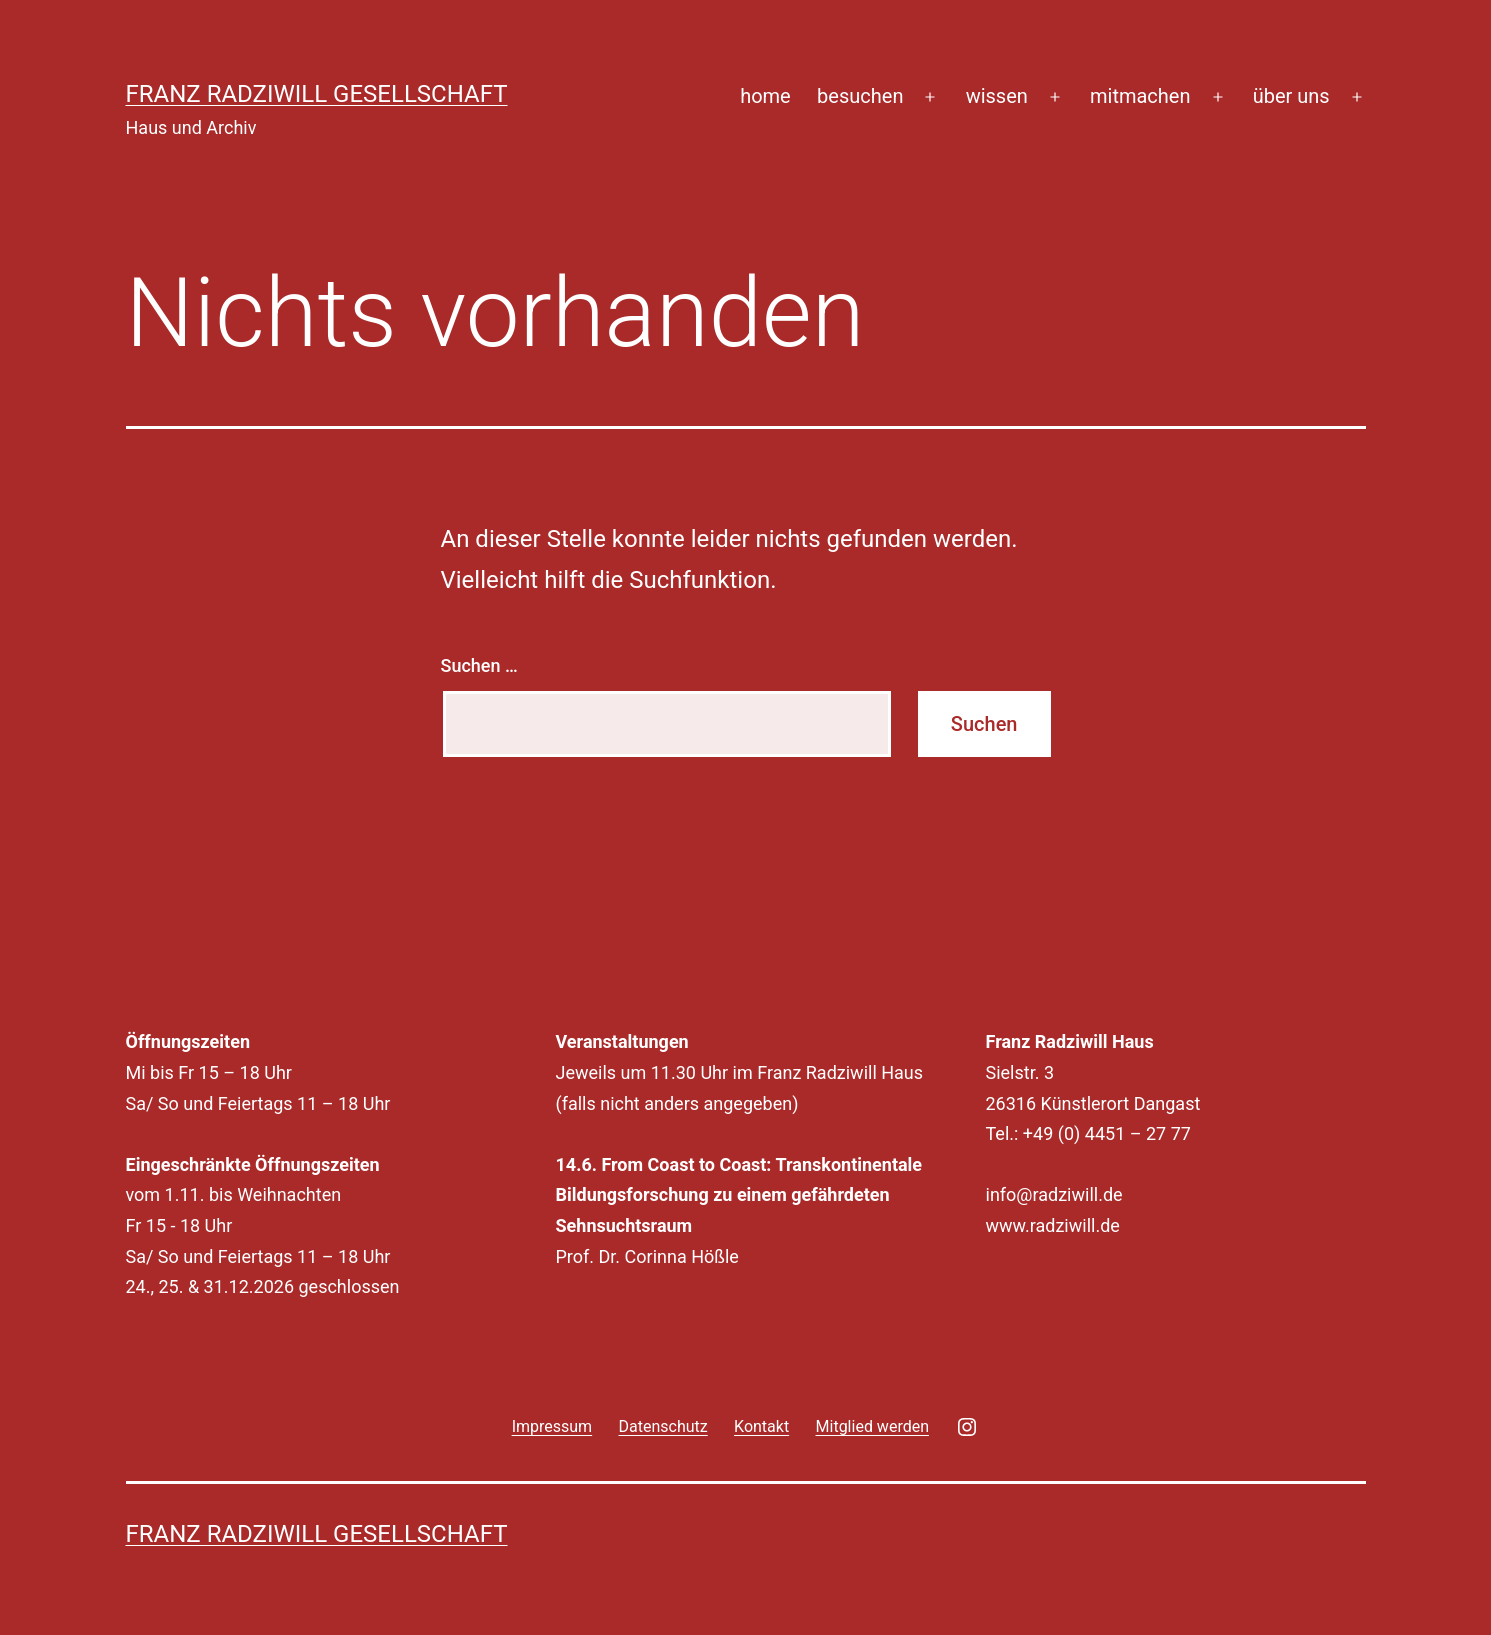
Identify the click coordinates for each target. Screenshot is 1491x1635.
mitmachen (1140, 96)
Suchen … (479, 665)
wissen (997, 96)
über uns (1291, 96)
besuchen (860, 96)
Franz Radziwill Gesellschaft (317, 94)
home (765, 96)
